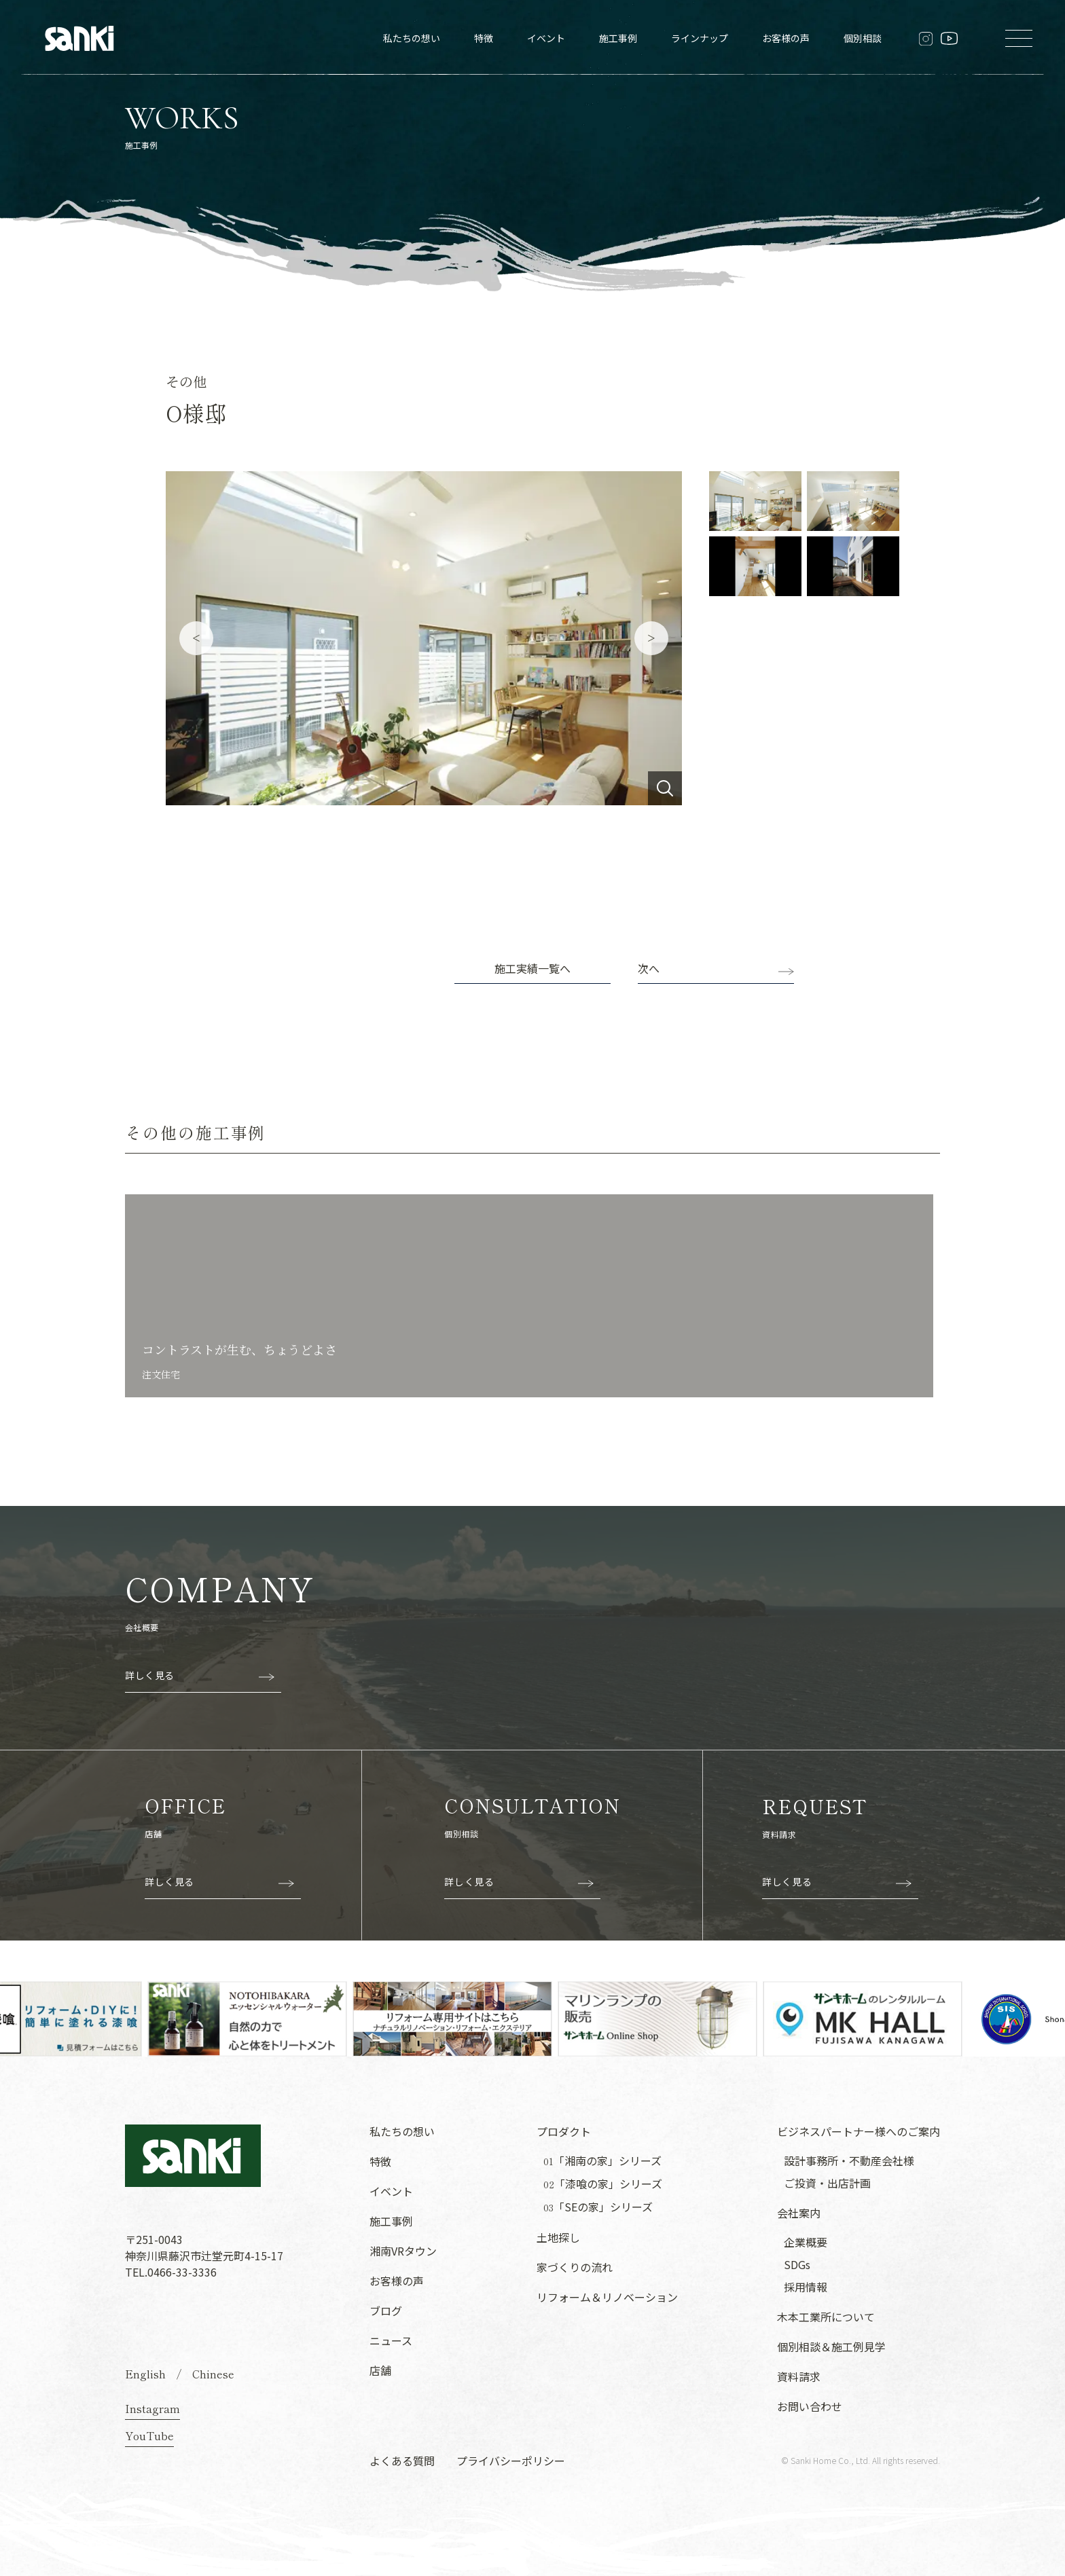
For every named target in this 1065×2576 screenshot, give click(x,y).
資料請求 (798, 2376)
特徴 (483, 38)
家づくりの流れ (575, 2267)
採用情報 (805, 2287)
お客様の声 (786, 38)
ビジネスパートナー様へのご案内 (858, 2131)
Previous (196, 638)
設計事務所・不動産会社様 (849, 2160)
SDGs (797, 2264)
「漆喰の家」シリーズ (602, 2184)
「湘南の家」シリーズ (602, 2161)
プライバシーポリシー (510, 2460)
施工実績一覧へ (532, 968)
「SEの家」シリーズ (598, 2207)
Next (651, 638)
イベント (546, 38)
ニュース (390, 2340)
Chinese (213, 2374)
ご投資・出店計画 (827, 2183)
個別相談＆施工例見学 (831, 2346)
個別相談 (863, 38)
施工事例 (618, 38)
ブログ (385, 2310)
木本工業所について (826, 2316)
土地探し (558, 2237)
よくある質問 (402, 2460)
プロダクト (564, 2131)
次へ (649, 968)
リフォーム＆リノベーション (607, 2297)
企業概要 (805, 2242)
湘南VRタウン (403, 2251)
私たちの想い (411, 38)
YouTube (149, 2435)
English (145, 2374)
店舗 (380, 2370)
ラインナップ (699, 38)
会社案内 (798, 2213)
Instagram (152, 2408)
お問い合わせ (809, 2406)
